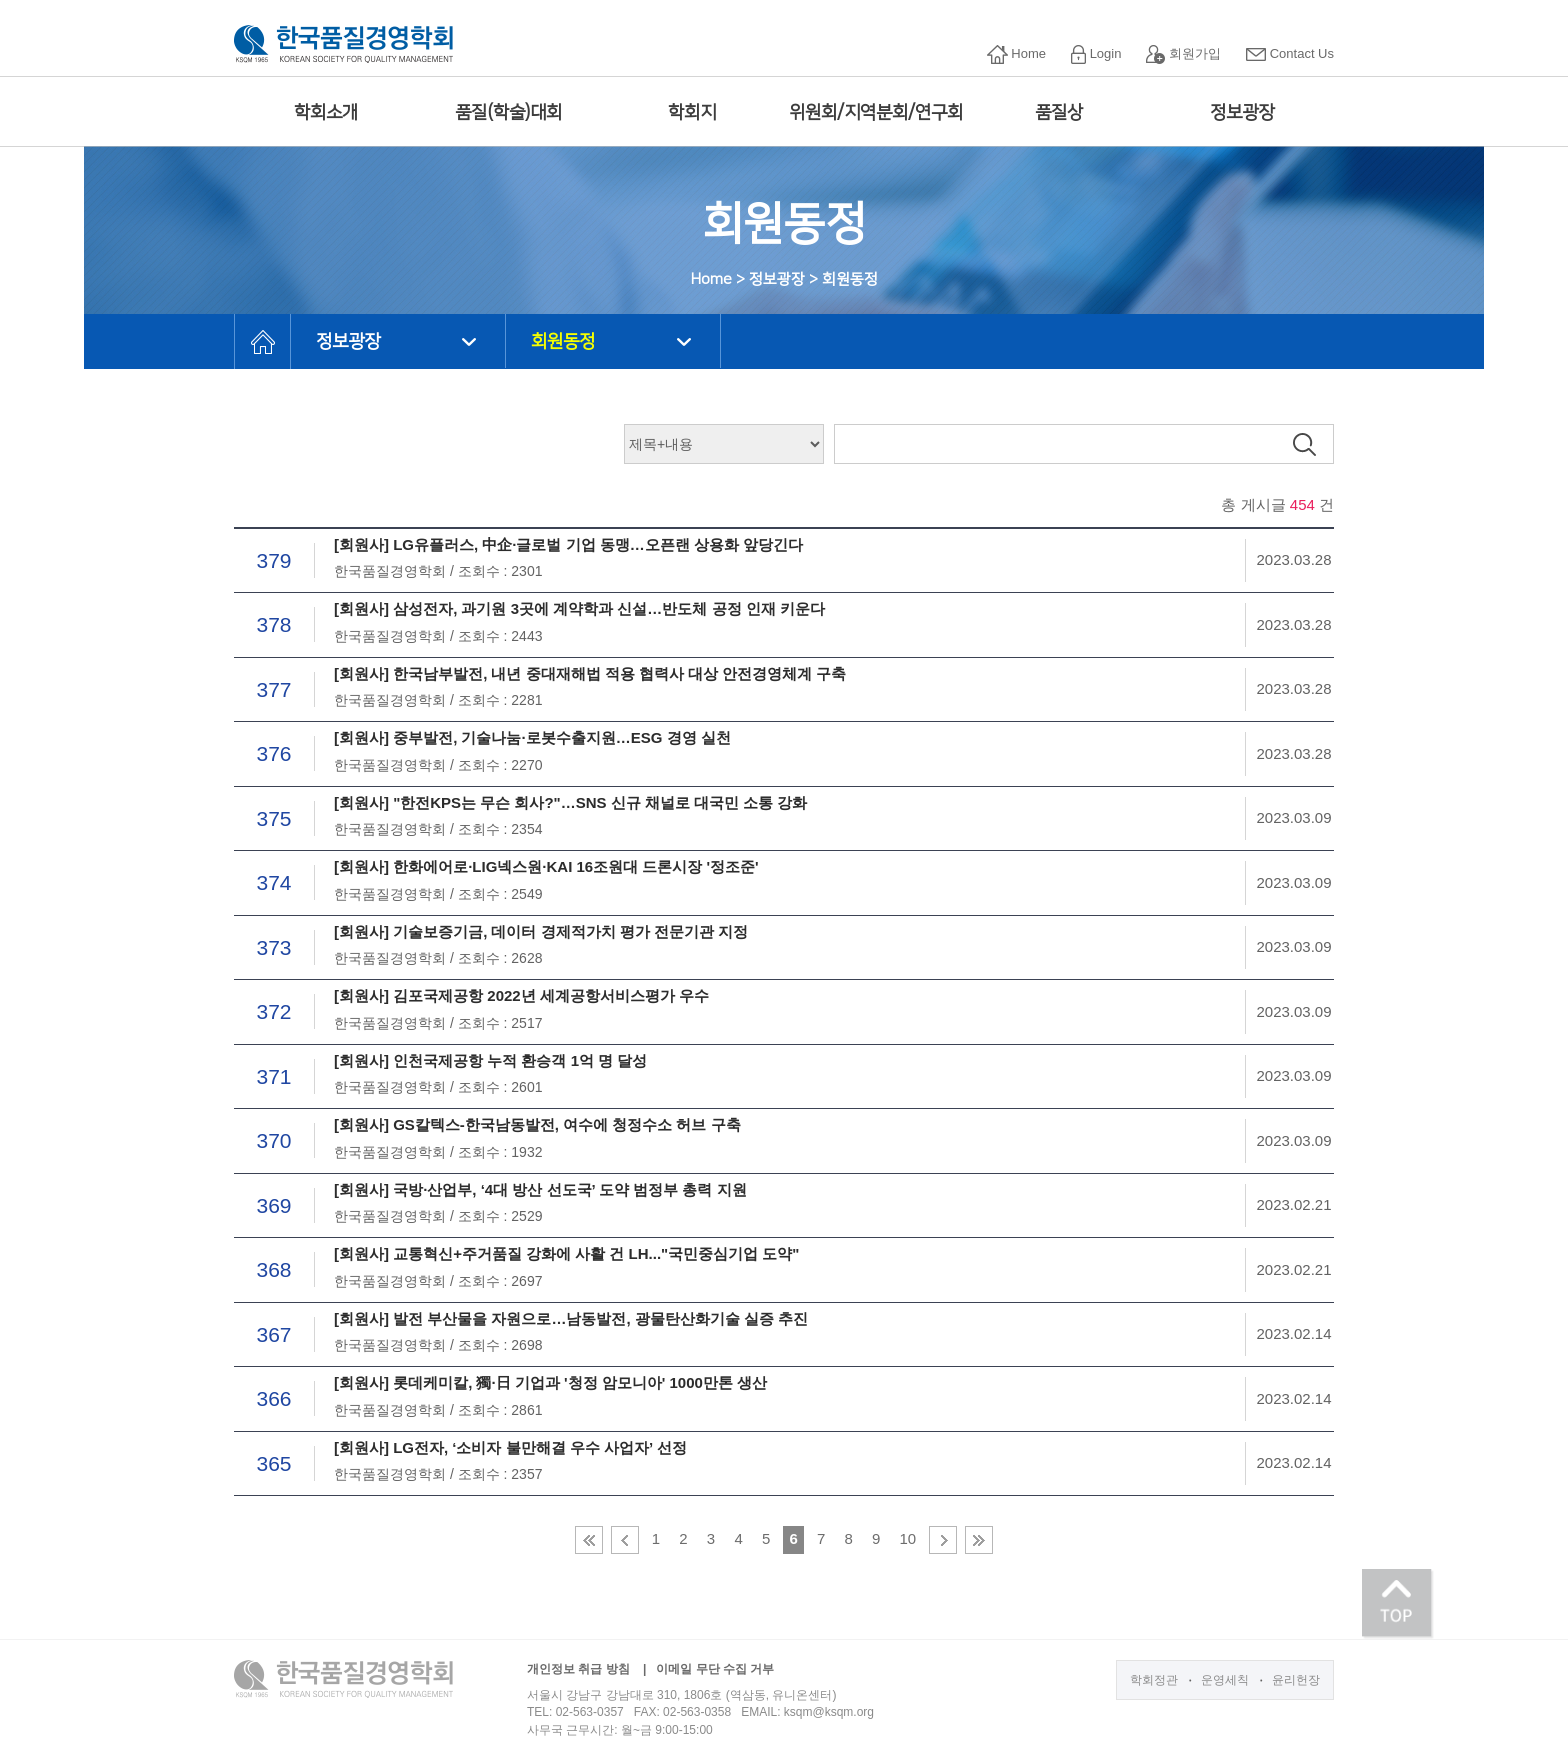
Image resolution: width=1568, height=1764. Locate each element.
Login (1096, 54)
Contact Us (1290, 53)
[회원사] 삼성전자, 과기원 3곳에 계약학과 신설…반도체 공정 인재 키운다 (579, 608)
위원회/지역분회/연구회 (876, 113)
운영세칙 (1225, 1680)
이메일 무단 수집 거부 (715, 1669)
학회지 (692, 113)
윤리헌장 (1296, 1680)
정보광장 (1242, 113)
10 (907, 1538)
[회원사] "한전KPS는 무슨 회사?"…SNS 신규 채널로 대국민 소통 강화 (570, 802)
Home (1016, 54)
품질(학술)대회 (508, 113)
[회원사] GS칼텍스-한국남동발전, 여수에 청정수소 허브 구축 (537, 1124)
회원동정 (563, 342)
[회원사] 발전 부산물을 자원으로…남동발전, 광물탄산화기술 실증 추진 (571, 1318)
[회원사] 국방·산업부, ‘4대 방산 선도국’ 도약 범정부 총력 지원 (540, 1189)
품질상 (1059, 113)
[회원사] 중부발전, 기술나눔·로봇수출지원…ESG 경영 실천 (532, 737)
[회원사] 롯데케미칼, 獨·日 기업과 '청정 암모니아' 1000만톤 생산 (550, 1382)
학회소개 (326, 113)
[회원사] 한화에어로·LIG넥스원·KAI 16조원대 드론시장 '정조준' (546, 866)
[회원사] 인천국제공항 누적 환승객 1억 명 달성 (490, 1060)
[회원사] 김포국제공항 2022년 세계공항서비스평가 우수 (521, 995)
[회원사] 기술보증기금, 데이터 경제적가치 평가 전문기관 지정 (541, 931)
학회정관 (1154, 1680)
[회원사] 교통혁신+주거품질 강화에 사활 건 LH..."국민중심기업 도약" (566, 1253)
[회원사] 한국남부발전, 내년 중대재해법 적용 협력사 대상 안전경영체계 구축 (590, 673)
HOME (262, 341)
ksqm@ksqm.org (829, 1712)
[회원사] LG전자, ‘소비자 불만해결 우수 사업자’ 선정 (510, 1447)
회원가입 (1183, 54)
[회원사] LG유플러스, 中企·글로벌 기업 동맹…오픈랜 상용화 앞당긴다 (568, 544)
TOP (1398, 1604)
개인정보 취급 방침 (578, 1669)
